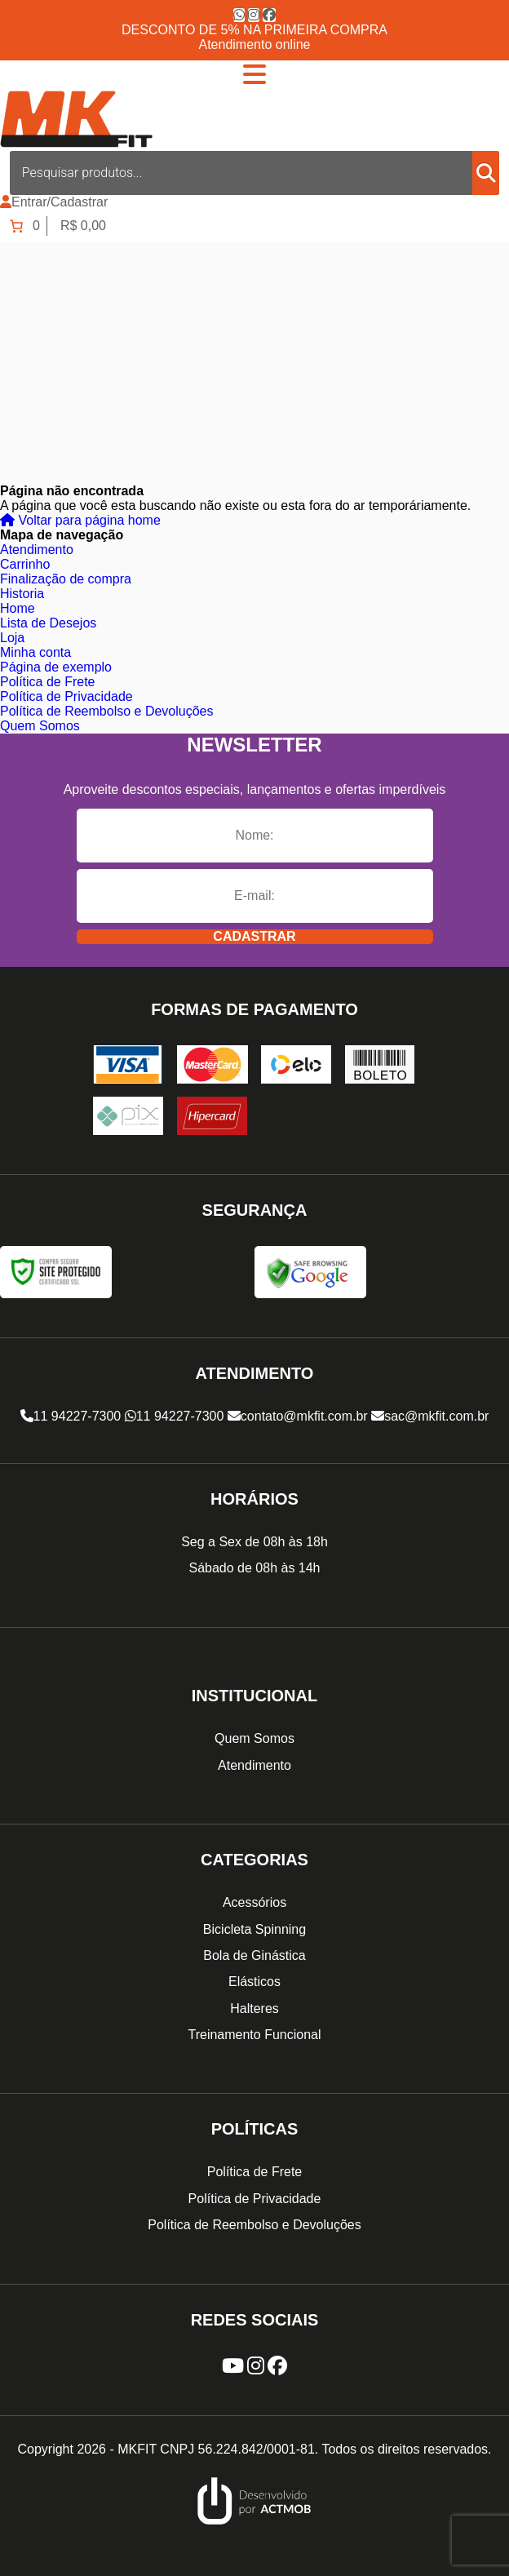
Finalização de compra (65, 579)
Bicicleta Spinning (254, 1929)
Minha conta (35, 652)
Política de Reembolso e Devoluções (106, 711)
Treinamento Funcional (254, 2035)
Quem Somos (40, 726)
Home (17, 608)
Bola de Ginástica (254, 1955)
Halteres (254, 2008)
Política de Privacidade (66, 696)
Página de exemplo (56, 667)
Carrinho (25, 564)
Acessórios (254, 1902)
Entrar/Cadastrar (59, 202)
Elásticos (254, 1982)
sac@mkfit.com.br (430, 1416)
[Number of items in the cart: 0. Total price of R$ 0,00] (56, 226)
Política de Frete (47, 682)
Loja (12, 638)
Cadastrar (254, 936)
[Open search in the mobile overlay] (254, 173)
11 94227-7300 (71, 1416)
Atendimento (36, 549)
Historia (22, 594)
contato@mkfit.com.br (298, 1416)
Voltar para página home (80, 520)
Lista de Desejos (48, 623)
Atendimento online (255, 44)
